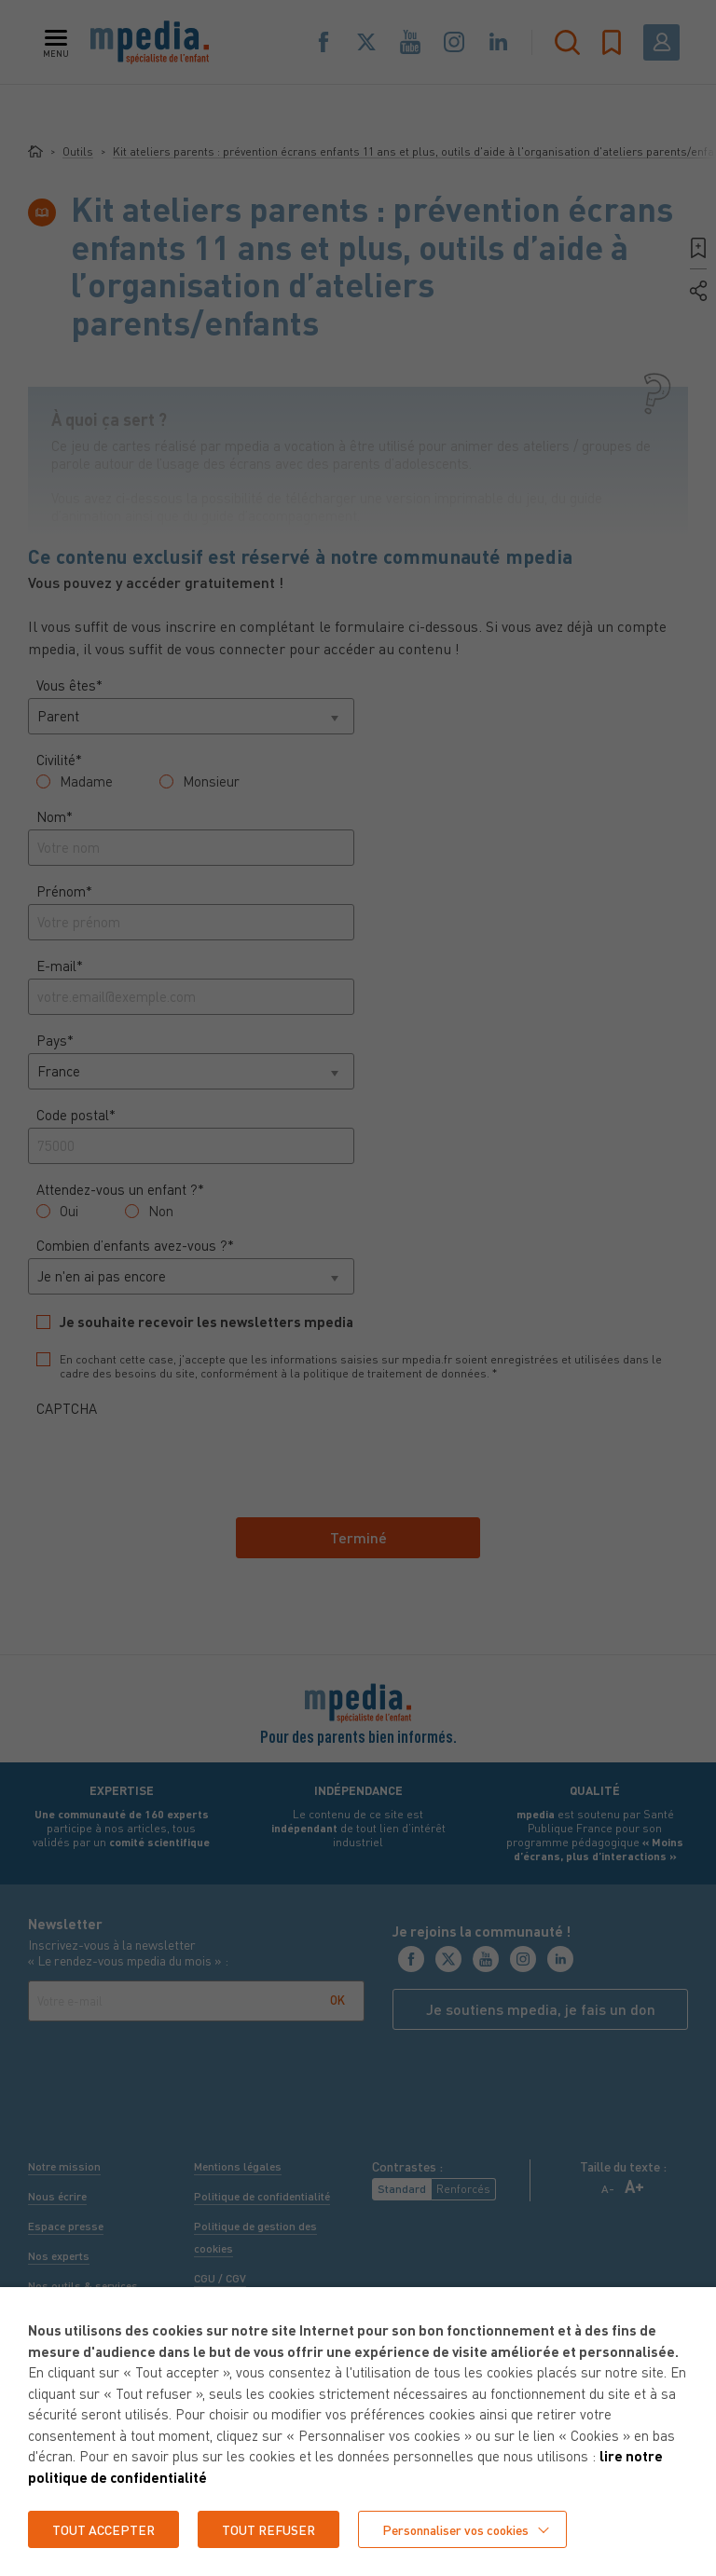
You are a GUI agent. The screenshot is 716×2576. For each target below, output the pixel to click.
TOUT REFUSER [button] (271, 2529)
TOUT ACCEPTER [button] (104, 2529)
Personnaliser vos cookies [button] (461, 2529)
